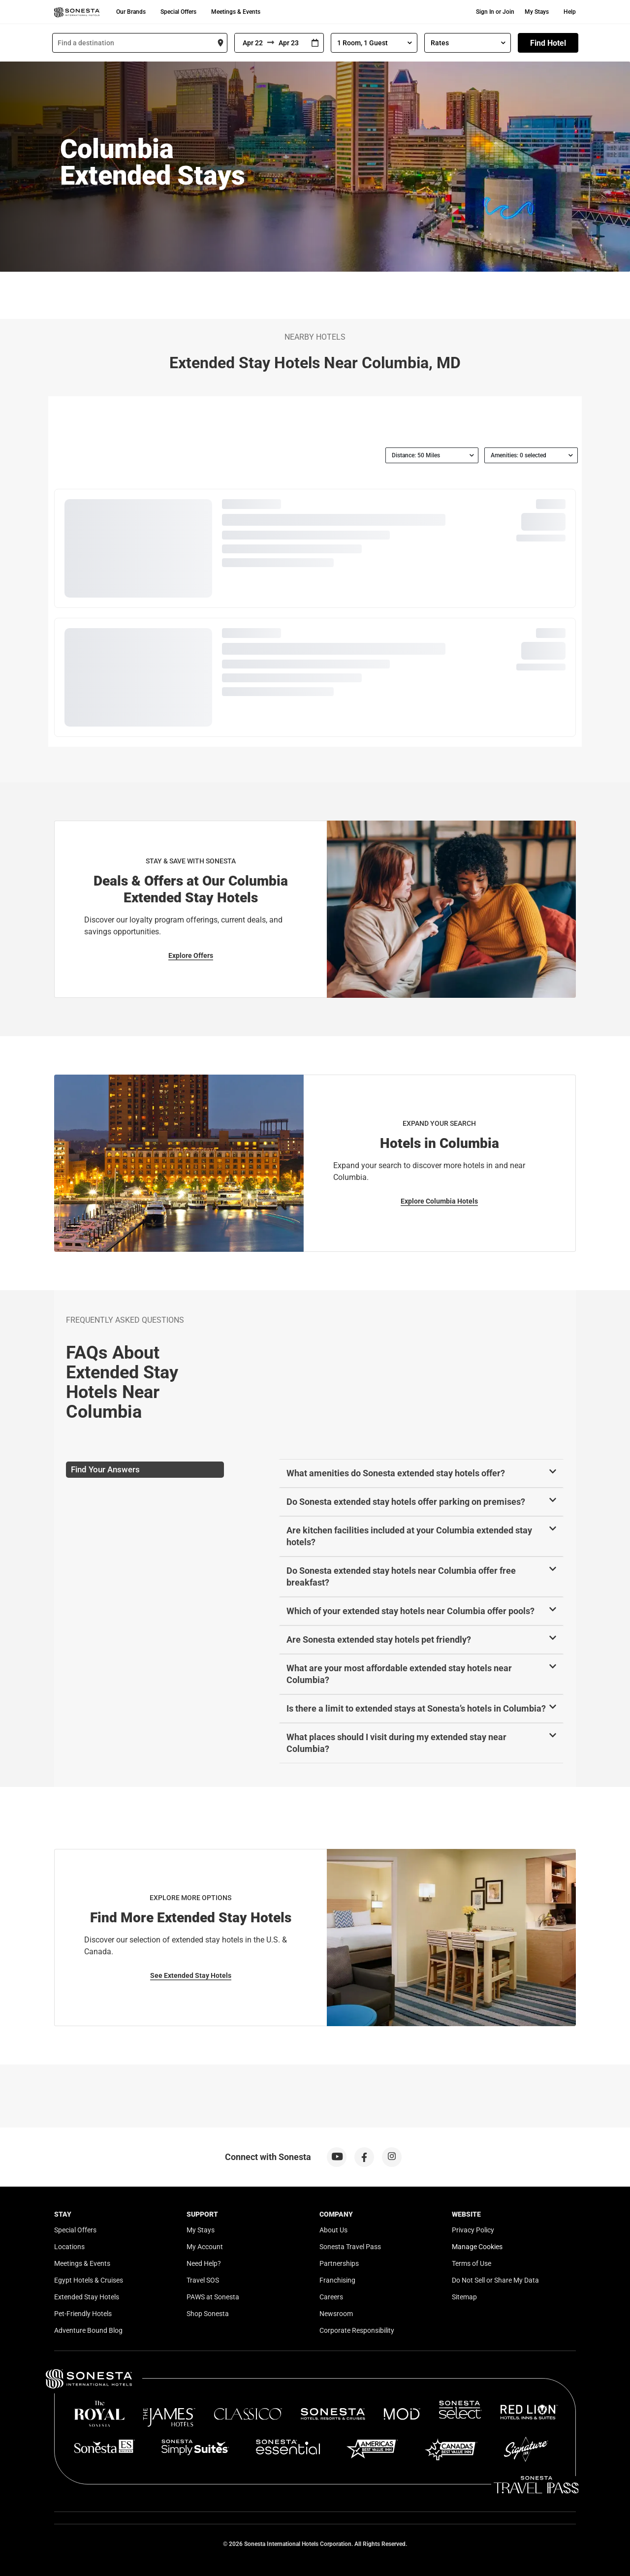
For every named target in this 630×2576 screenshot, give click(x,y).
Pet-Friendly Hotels (83, 2314)
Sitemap (464, 2297)
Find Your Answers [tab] (105, 1469)
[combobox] (139, 43)
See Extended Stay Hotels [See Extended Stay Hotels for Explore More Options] (190, 1975)
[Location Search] (139, 43)
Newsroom (336, 2314)
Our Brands (131, 11)
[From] (251, 43)
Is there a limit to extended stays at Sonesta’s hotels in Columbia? (416, 1708)
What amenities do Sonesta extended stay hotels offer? (395, 1473)
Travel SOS (203, 2280)
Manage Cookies (477, 2247)
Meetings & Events (235, 11)
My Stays (537, 11)
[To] (290, 43)
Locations (69, 2247)
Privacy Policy (473, 2230)
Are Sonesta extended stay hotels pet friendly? (378, 1639)
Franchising (337, 2280)
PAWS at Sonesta (213, 2297)
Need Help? (204, 2263)
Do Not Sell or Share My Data (495, 2280)
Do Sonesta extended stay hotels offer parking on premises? (405, 1501)
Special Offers (178, 11)
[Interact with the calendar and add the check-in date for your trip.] (315, 43)
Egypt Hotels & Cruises (88, 2280)
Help (570, 11)
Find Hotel (548, 43)
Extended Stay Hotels (86, 2297)
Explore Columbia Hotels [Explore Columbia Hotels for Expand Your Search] (439, 1201)
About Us (333, 2230)
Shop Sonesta (208, 2314)
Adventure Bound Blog (88, 2330)
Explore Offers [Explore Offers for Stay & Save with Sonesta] (190, 955)
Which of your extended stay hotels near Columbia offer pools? (410, 1611)
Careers (331, 2297)
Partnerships (339, 2263)
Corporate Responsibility (356, 2330)
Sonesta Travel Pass (350, 2247)
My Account (205, 2247)
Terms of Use (471, 2263)
